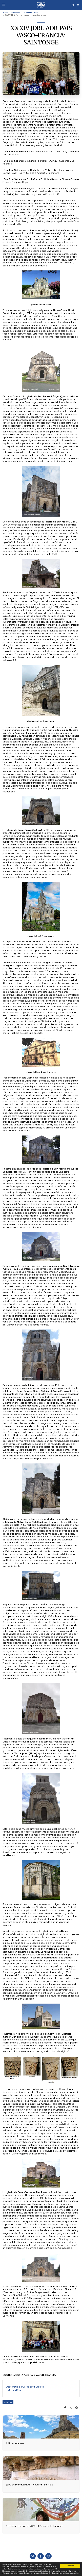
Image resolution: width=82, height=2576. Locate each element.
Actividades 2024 (30, 12)
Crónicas (8, 2402)
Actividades (15, 12)
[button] (4, 5)
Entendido (70, 2566)
